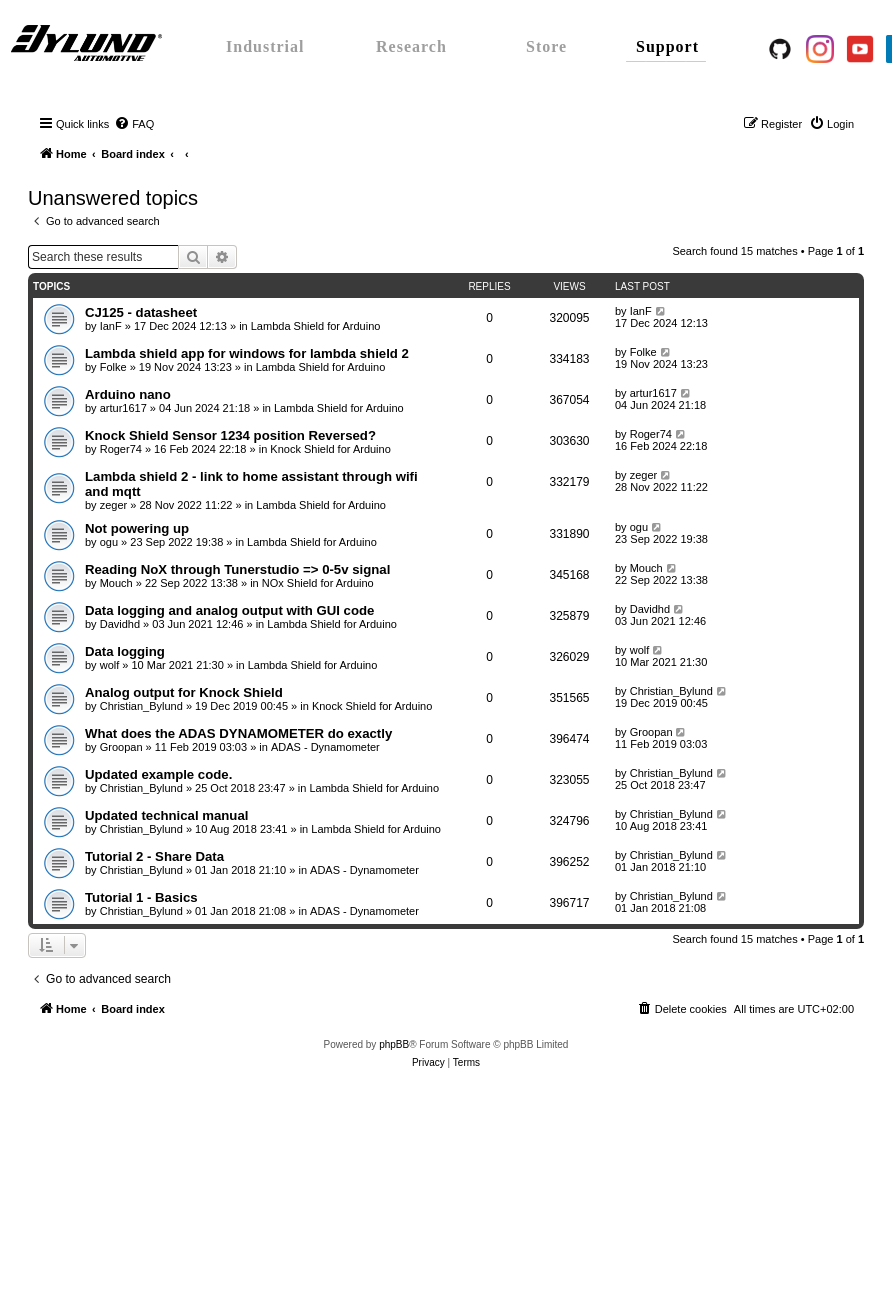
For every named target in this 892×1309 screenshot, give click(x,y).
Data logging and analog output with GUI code (229, 610)
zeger (114, 505)
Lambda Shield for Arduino (316, 326)
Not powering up (137, 528)
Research (411, 46)
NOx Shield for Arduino (318, 583)
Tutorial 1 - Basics (141, 897)
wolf (110, 665)
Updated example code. (158, 774)
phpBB (394, 1044)
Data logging (125, 651)
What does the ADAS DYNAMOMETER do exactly (238, 733)
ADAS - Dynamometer (325, 747)
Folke (113, 367)
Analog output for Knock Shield (184, 692)
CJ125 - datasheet (141, 312)
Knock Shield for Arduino (330, 449)
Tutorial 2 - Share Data (154, 856)
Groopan (121, 747)
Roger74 (121, 449)
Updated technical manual (166, 815)
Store (546, 46)
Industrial (265, 46)
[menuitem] (134, 124)
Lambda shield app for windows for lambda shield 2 (247, 353)
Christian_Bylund (141, 706)
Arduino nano (128, 394)
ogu (109, 542)
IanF (111, 326)
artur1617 (123, 408)
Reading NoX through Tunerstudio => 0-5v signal (237, 569)
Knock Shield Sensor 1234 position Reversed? (230, 435)
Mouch (116, 583)
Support (667, 46)
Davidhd (120, 624)
